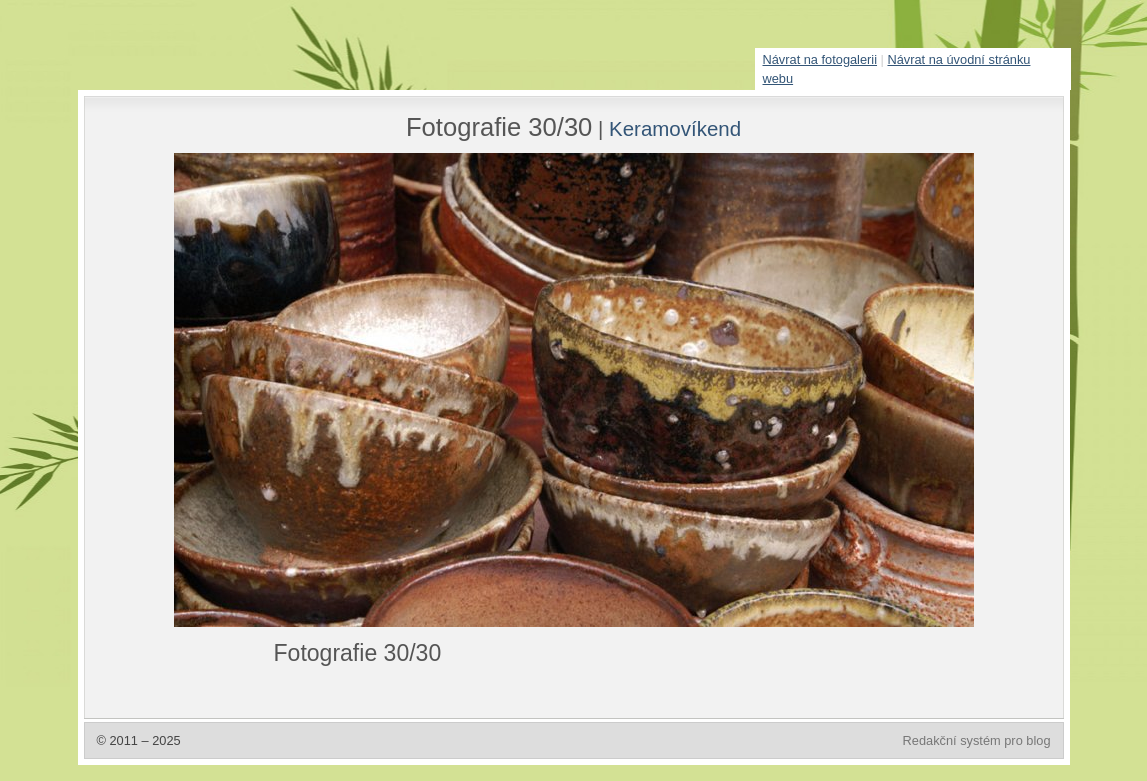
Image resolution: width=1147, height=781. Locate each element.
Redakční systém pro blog (977, 740)
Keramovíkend (675, 128)
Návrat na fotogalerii (820, 59)
